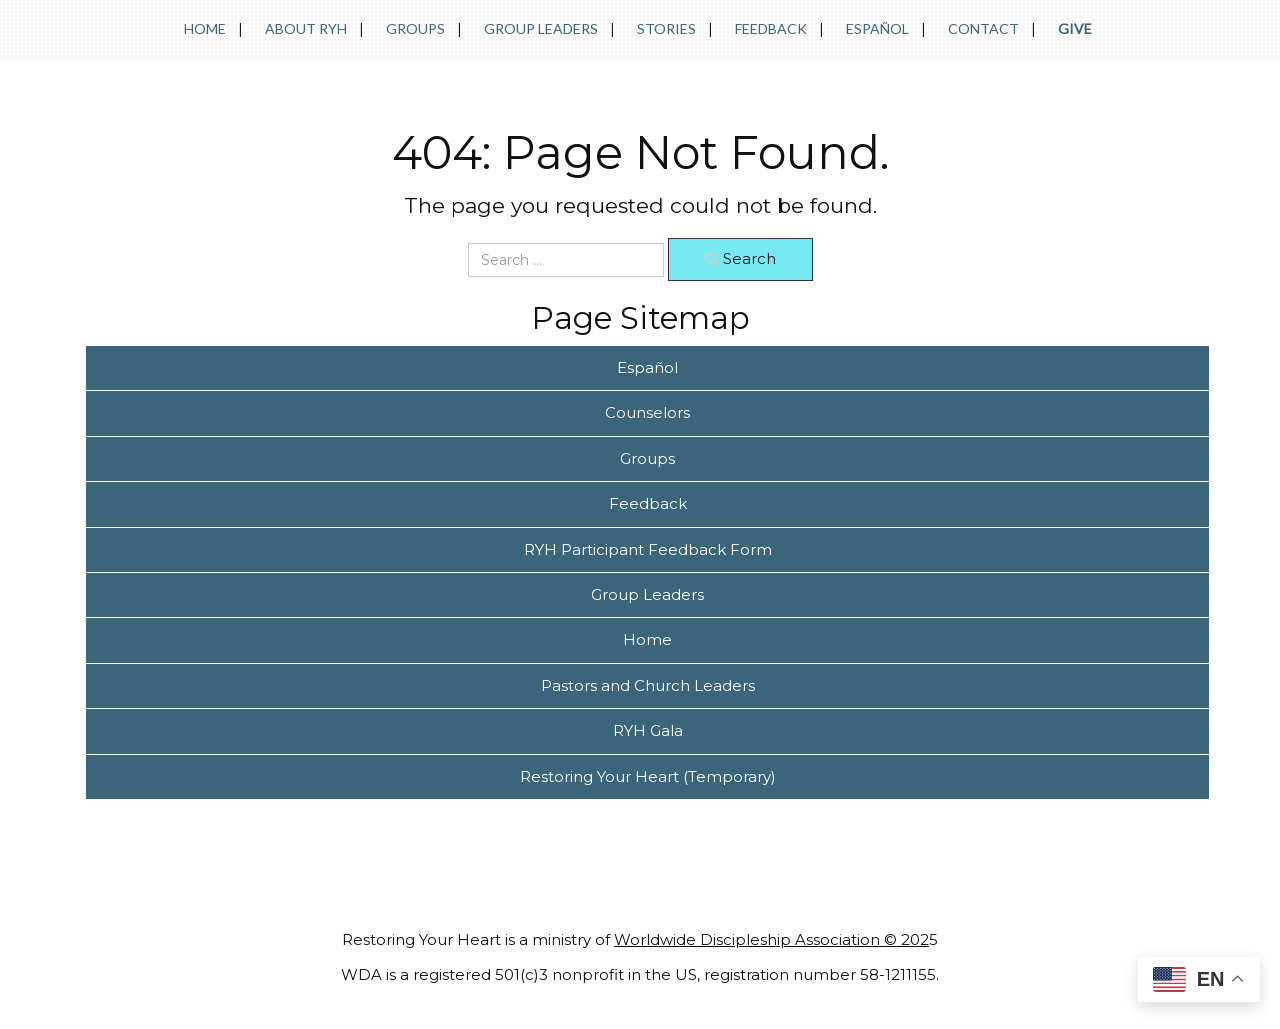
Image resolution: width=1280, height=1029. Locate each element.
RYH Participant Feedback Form (648, 549)
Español (877, 28)
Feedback (771, 28)
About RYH (306, 28)
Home (205, 28)
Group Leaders (541, 28)
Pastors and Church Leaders (648, 685)
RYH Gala (648, 730)
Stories (666, 28)
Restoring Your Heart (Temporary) (648, 776)
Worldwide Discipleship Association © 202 (771, 939)
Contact (983, 28)
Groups (415, 28)
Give (1075, 28)
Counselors (647, 412)
